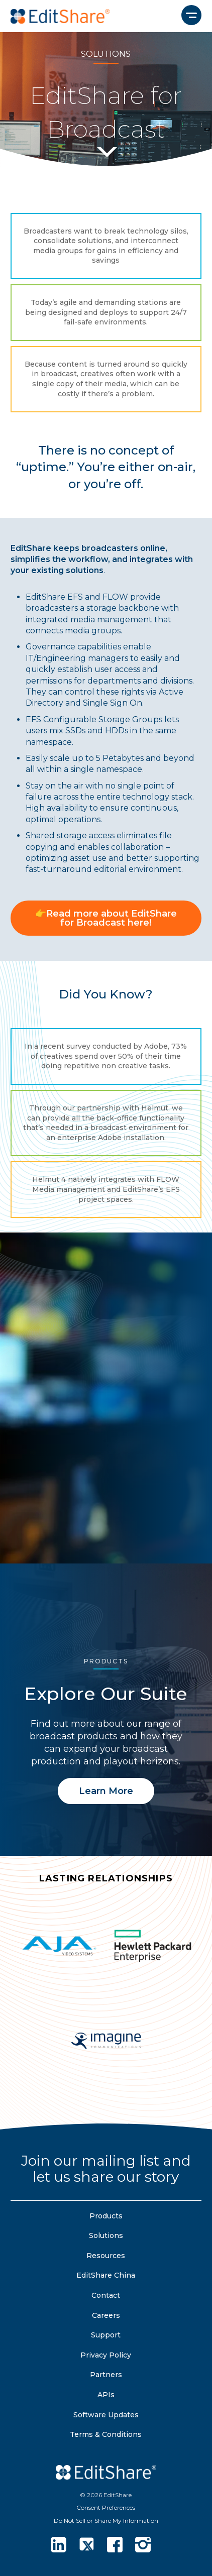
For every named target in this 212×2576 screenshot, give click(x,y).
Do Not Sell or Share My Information (106, 2520)
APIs (106, 2394)
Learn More (106, 1791)
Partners (106, 2374)
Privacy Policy (105, 2355)
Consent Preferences (105, 2507)
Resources (105, 2255)
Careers (106, 2315)
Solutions (106, 2235)
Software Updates (106, 2414)
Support (106, 2334)
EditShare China (105, 2275)
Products (106, 2215)
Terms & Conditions (106, 2434)
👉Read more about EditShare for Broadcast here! (106, 918)
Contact (105, 2295)
